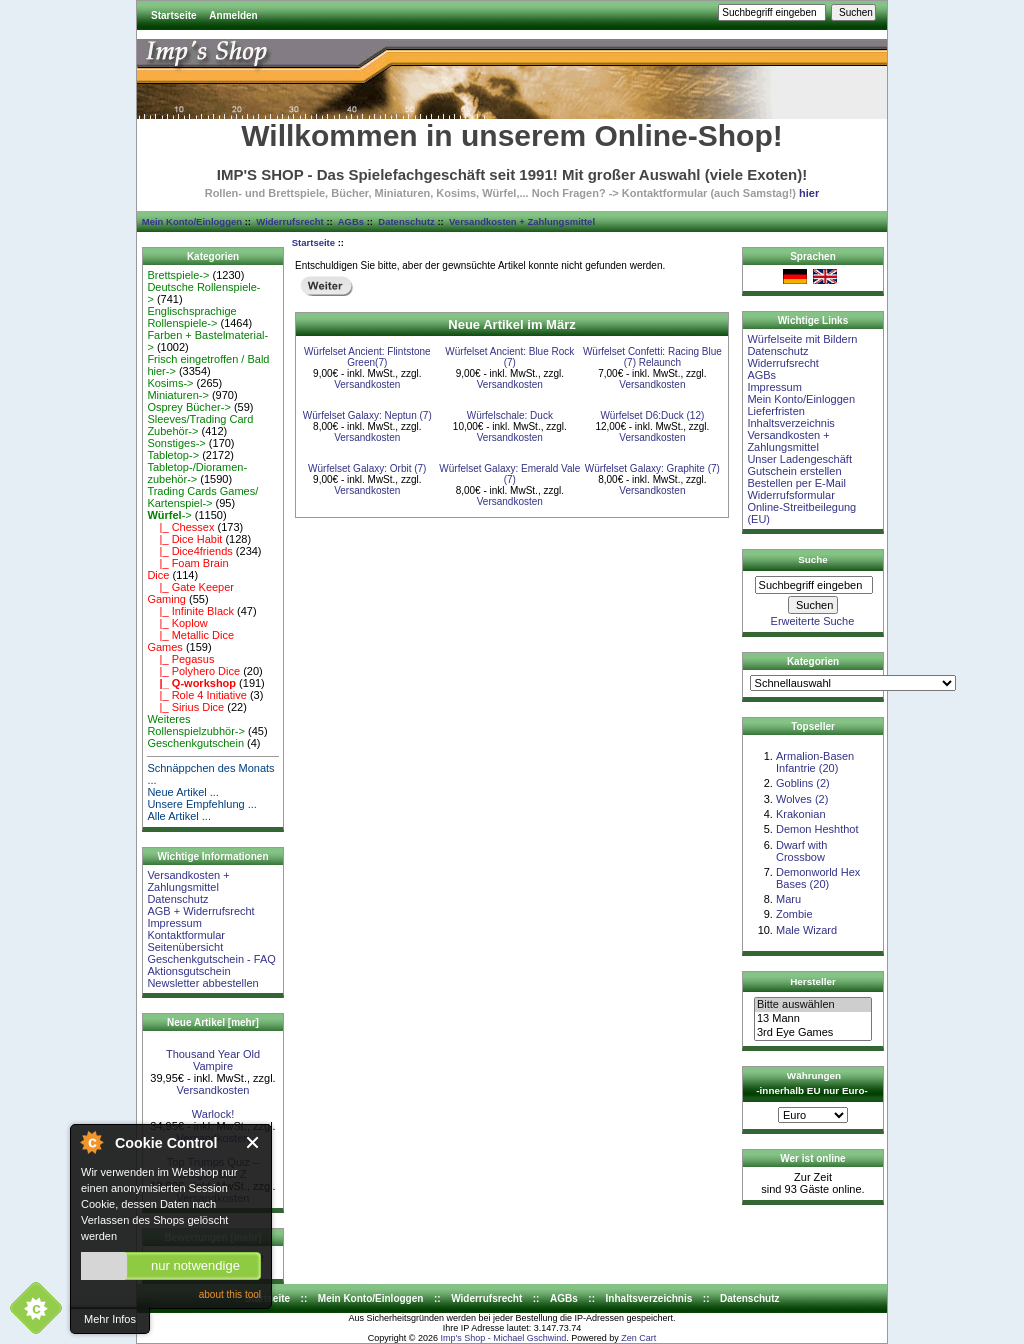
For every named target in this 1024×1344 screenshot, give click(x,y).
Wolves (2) (802, 799)
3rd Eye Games (813, 1033)
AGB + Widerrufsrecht (200, 911)
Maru (788, 899)
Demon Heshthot (817, 829)
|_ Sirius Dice (185, 707)
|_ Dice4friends (189, 551)
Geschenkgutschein (195, 743)
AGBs (351, 221)
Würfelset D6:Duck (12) (652, 415)
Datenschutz (406, 221)
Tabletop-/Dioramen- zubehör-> (197, 473)
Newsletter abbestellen (202, 983)
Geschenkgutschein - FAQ (211, 959)
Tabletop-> (173, 455)
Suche (813, 559)
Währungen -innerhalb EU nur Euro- (811, 1083)
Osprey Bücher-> (188, 407)
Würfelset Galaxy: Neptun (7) (367, 415)
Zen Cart (638, 1338)
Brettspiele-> (178, 275)
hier (809, 193)
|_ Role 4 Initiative (196, 695)
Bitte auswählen (813, 1005)
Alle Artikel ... (179, 816)
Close (253, 1142)
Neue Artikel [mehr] (213, 1022)
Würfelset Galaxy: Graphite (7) (652, 468)
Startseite (174, 15)
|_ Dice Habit (184, 539)
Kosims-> (170, 383)
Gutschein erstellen (794, 471)
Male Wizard (806, 930)
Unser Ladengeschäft (799, 459)
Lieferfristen (775, 411)
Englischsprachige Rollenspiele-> (191, 317)
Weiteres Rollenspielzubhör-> (196, 725)
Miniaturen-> (177, 395)
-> (169, 515)
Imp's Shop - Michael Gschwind (503, 1338)
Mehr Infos (110, 1319)
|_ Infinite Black (190, 611)
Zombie (794, 914)
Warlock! (213, 1114)
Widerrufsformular (790, 495)
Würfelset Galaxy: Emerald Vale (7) (509, 474)
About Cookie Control (91, 1142)
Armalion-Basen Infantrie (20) (815, 762)
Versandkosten (213, 1090)
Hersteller (813, 981)
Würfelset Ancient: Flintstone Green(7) (367, 357)
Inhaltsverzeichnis (790, 423)
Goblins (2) (803, 783)
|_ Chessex (180, 527)
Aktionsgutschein (188, 971)
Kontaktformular (186, 935)
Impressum (174, 923)
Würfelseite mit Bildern (802, 339)
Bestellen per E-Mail (796, 483)
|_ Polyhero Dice (193, 671)
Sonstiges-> (176, 443)
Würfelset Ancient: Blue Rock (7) (509, 357)
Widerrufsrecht (289, 221)
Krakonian (801, 814)
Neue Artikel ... (183, 792)
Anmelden (233, 15)
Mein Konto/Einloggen (192, 221)
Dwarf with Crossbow (801, 851)
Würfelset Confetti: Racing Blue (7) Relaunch (652, 357)
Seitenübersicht (185, 947)
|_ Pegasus (180, 659)
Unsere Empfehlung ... (201, 804)
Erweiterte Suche (813, 621)
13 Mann (813, 1019)
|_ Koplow (177, 623)
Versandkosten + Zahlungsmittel (522, 221)
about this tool (230, 1294)
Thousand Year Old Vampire (213, 1060)
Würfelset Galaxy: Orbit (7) (367, 468)
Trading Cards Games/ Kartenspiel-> (202, 497)
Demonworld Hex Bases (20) (818, 878)
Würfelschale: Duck (510, 415)
